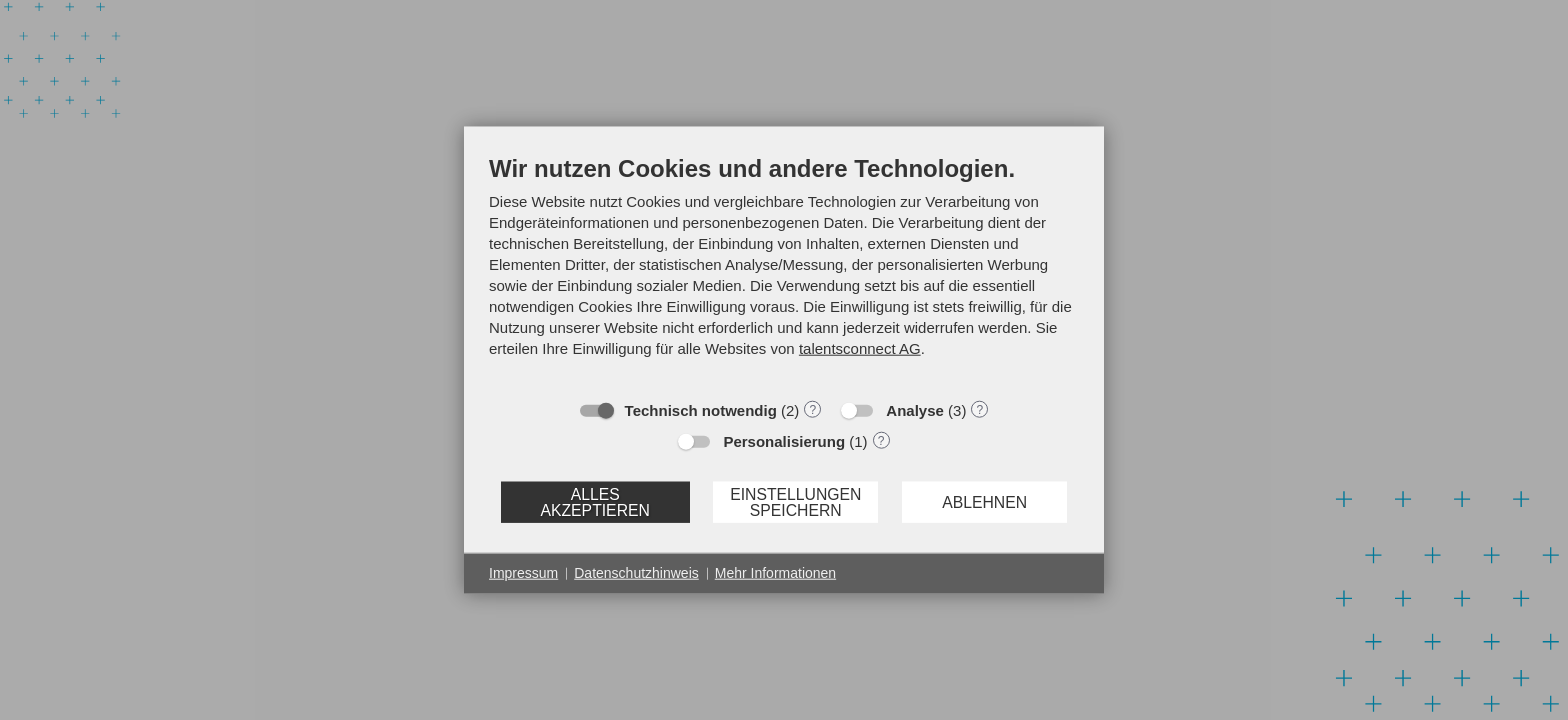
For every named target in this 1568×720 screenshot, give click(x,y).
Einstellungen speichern (795, 501)
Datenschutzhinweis (636, 573)
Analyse (915, 410)
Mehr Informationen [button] (775, 573)
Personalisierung (784, 441)
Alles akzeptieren (594, 501)
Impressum (523, 573)
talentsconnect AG (860, 348)
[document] (784, 271)
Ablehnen (984, 501)
